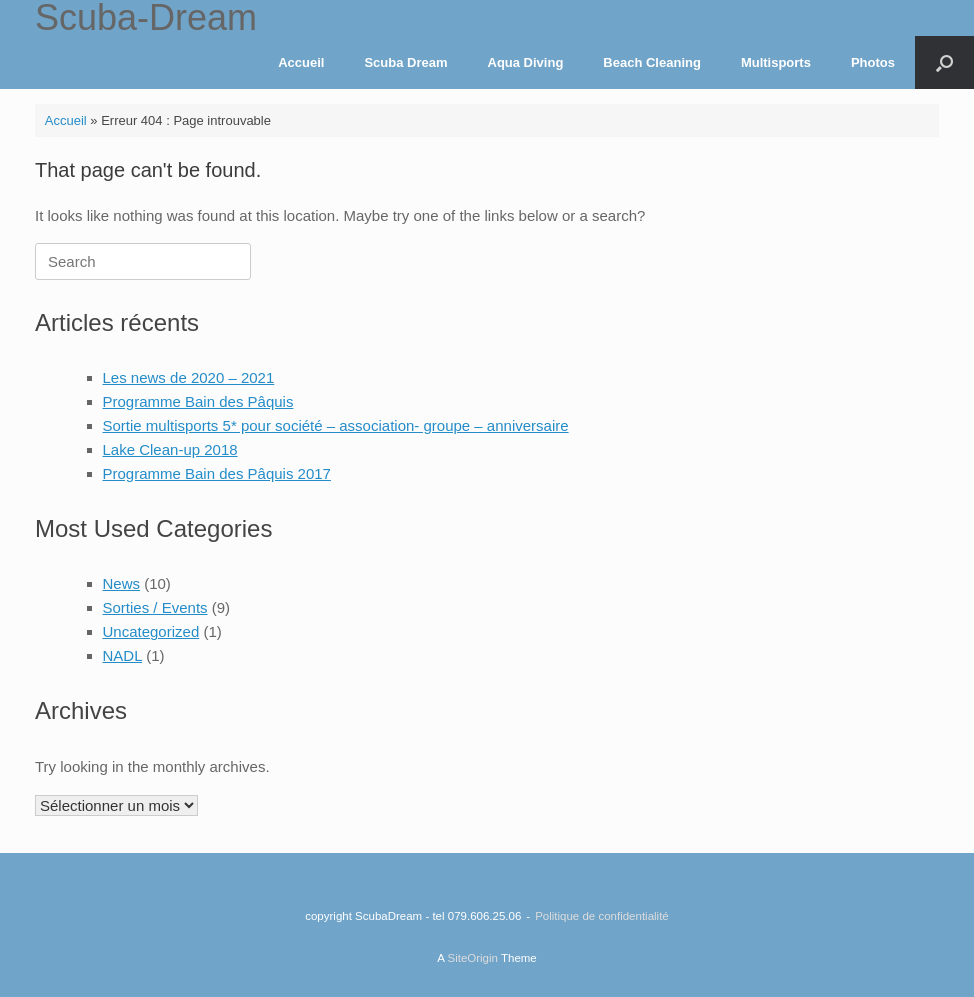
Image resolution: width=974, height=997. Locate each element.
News (122, 583)
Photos (873, 62)
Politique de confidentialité (602, 916)
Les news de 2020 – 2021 (189, 377)
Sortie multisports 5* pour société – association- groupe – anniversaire (336, 425)
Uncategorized (151, 631)
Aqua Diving (526, 62)
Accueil (301, 62)
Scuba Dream (405, 62)
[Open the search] (944, 62)
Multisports (776, 62)
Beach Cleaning (652, 62)
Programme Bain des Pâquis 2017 (217, 473)
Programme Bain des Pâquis (198, 401)
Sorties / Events (155, 607)
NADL (122, 655)
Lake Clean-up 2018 (170, 449)
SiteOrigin (472, 958)
